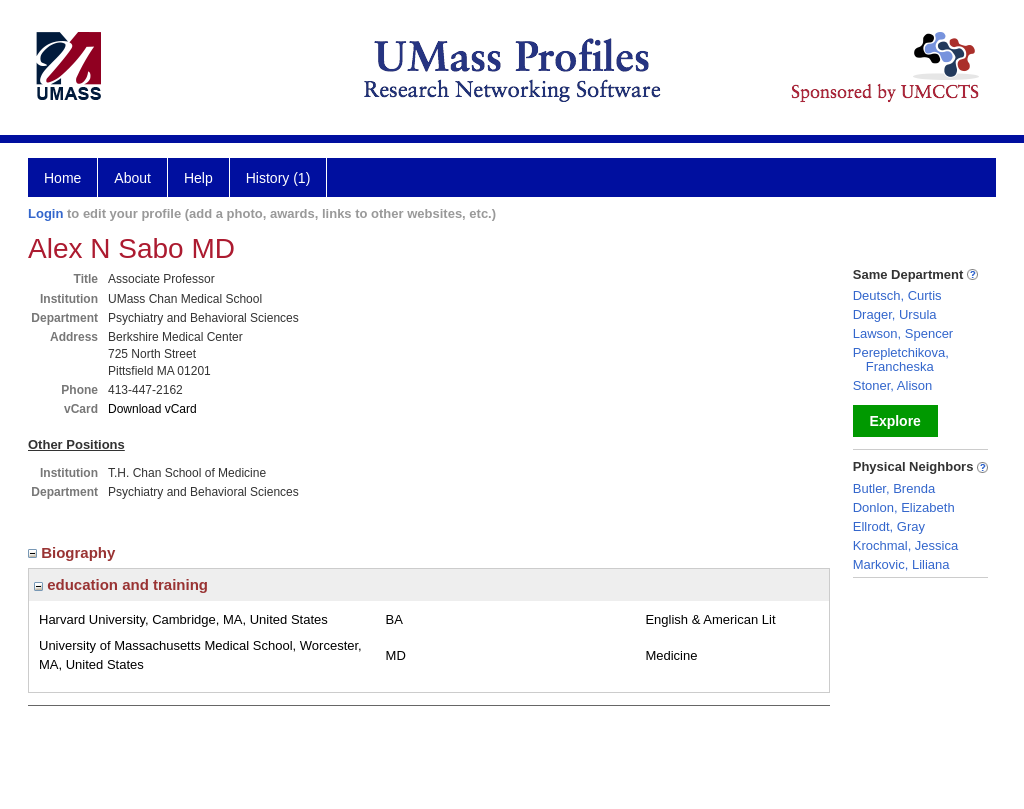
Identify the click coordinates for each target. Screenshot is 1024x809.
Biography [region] (74, 552)
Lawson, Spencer (903, 333)
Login (45, 213)
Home (62, 178)
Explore (895, 421)
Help (198, 178)
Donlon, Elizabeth (904, 507)
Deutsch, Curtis (897, 295)
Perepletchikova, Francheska (901, 359)
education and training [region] (121, 584)
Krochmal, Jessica (905, 545)
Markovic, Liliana (901, 564)
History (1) (278, 178)
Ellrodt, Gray (889, 526)
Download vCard (152, 409)
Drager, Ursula (895, 314)
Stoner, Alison (893, 385)
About (132, 178)
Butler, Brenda (894, 488)
